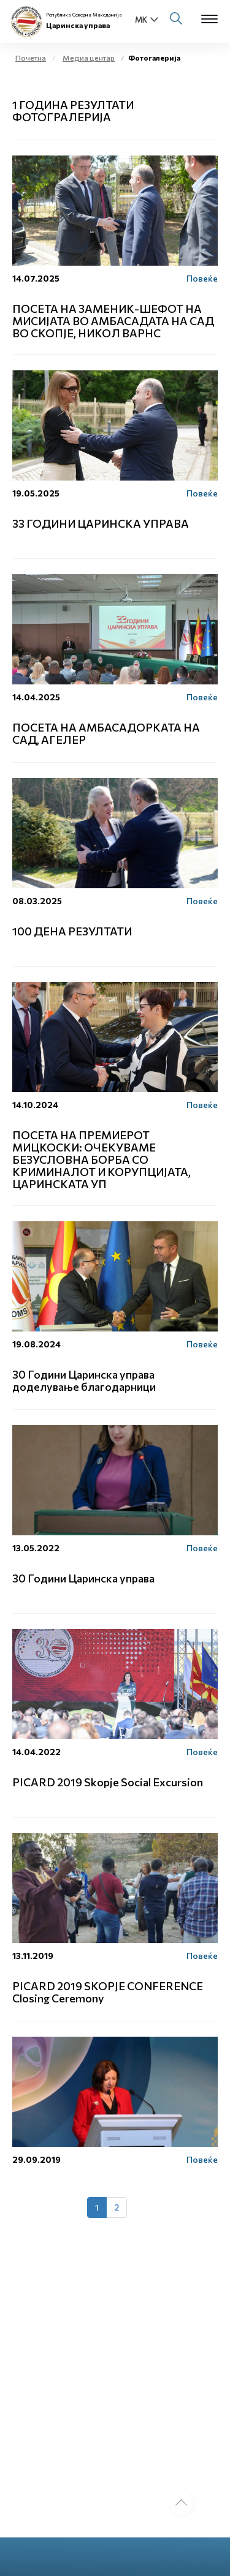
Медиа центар (89, 57)
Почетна (30, 57)
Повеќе (202, 278)
